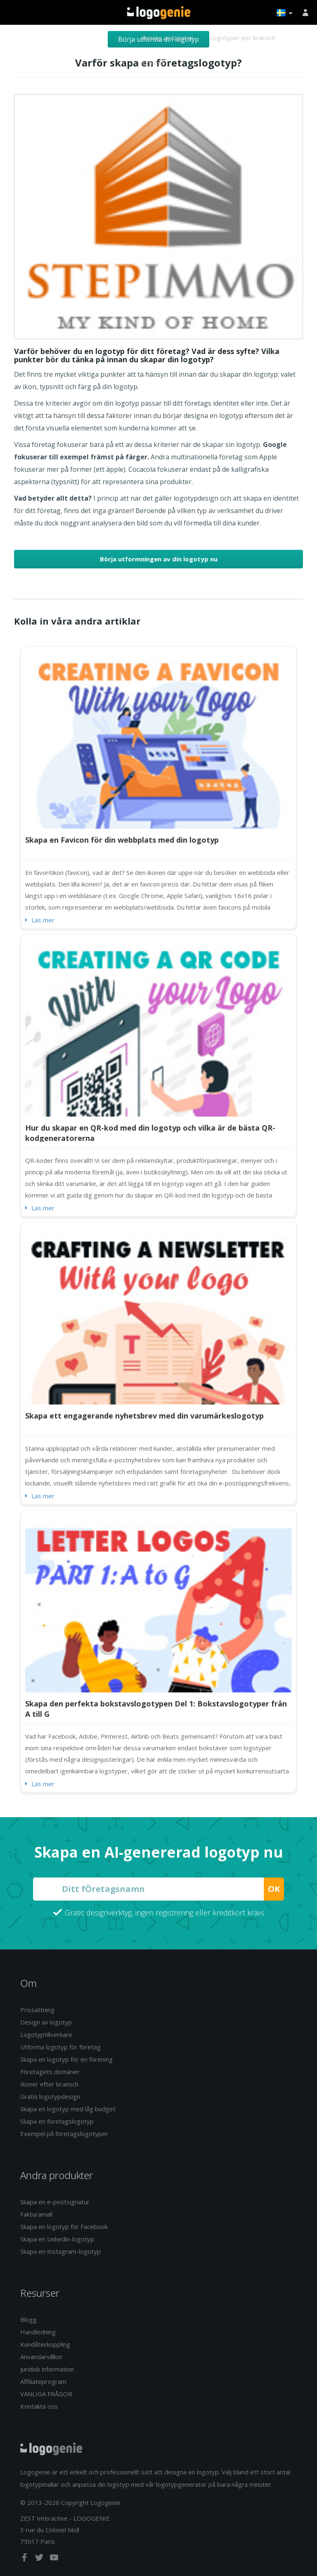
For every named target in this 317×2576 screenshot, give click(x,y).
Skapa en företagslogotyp (57, 2121)
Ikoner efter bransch (49, 2084)
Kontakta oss (39, 2406)
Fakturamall (36, 2214)
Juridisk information (47, 2369)
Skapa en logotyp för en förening (66, 2059)
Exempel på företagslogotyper (64, 2133)
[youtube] (54, 2559)
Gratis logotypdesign (50, 2096)
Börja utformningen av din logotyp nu (159, 559)
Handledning (38, 2332)
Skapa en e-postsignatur (55, 2202)
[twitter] (40, 2559)
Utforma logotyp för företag (60, 2047)
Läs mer (42, 920)
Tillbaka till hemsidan (158, 12)
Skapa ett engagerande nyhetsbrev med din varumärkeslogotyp (144, 1416)
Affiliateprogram (43, 2381)
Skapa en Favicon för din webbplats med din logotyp (122, 840)
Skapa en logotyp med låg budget (68, 2109)
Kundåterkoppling (45, 2344)
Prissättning (37, 2010)
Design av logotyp (168, 37)
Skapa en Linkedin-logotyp (57, 2239)
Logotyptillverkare (46, 2034)
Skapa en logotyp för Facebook (64, 2226)
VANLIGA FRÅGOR (46, 2394)
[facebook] (25, 2559)
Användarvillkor (41, 2357)
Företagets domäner (50, 2071)
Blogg (28, 2319)
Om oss (153, 62)
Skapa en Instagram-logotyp (60, 2251)
